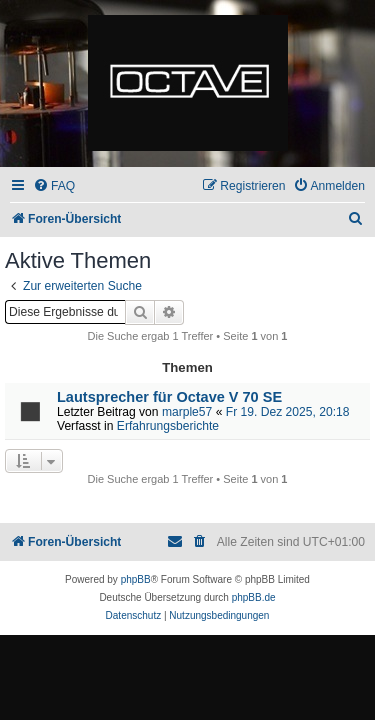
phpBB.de (254, 597)
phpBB (136, 579)
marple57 (187, 412)
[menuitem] (54, 186)
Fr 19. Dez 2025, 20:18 (288, 412)
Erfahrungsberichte (168, 426)
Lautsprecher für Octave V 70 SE (169, 397)
